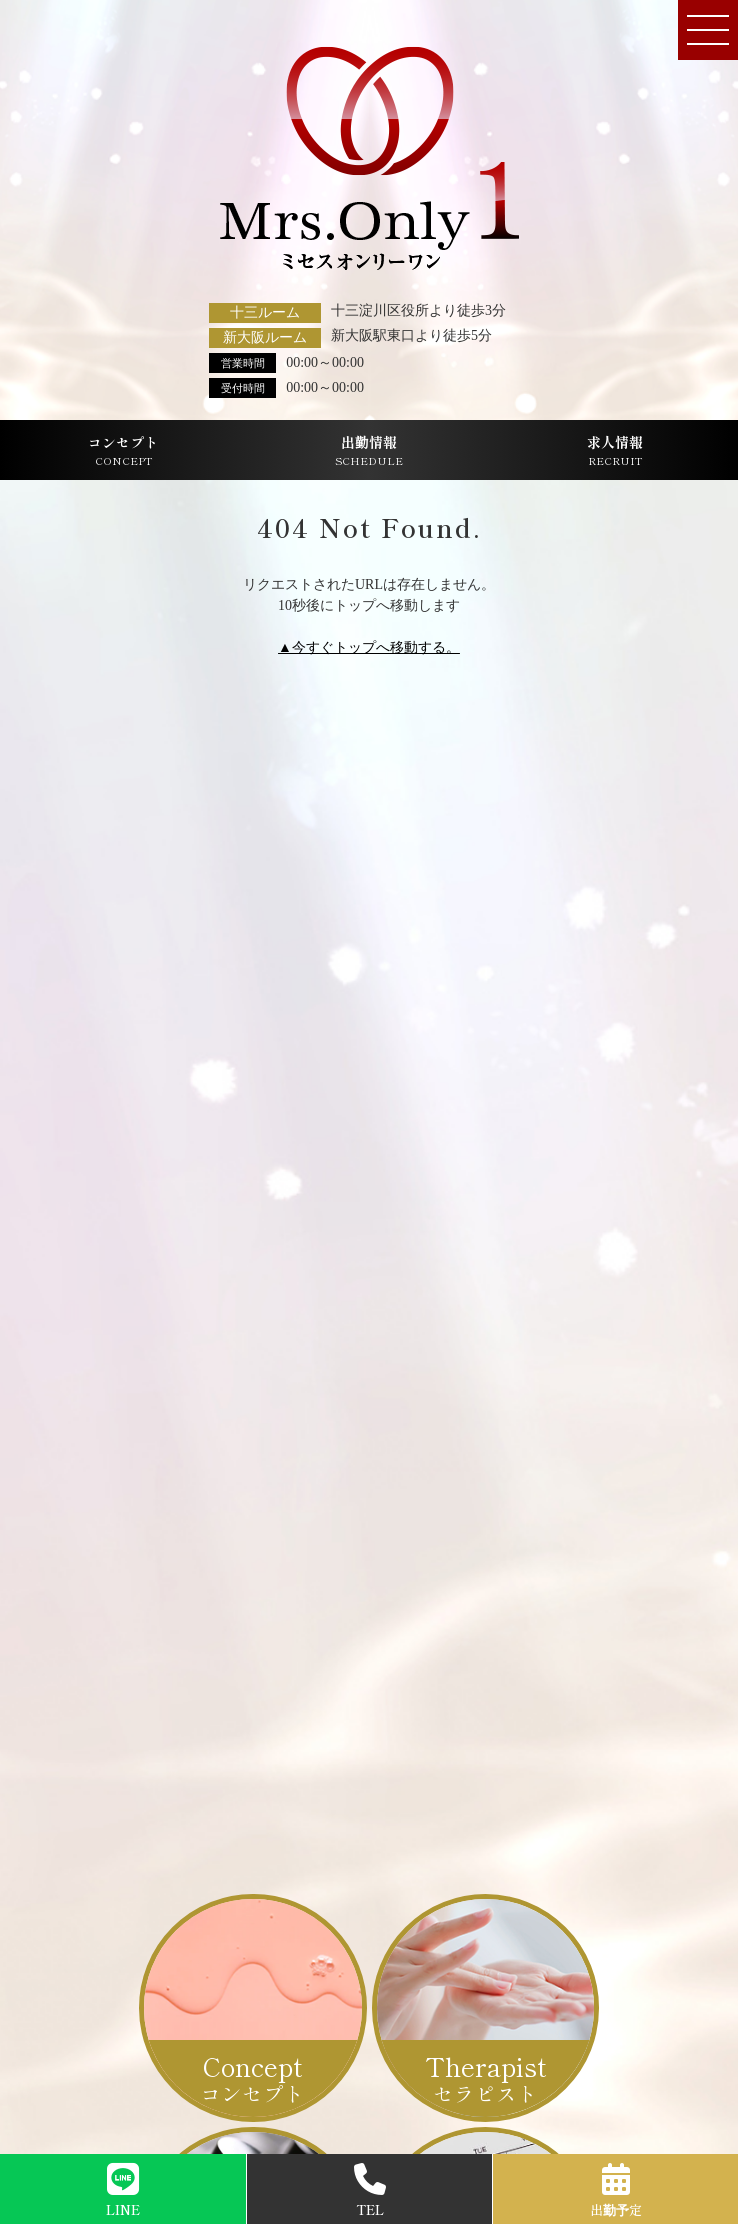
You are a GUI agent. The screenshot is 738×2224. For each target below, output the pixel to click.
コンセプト (123, 450)
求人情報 (615, 450)
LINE (123, 2191)
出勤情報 (369, 450)
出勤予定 (616, 2191)
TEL (370, 2191)
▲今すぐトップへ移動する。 (369, 647)
